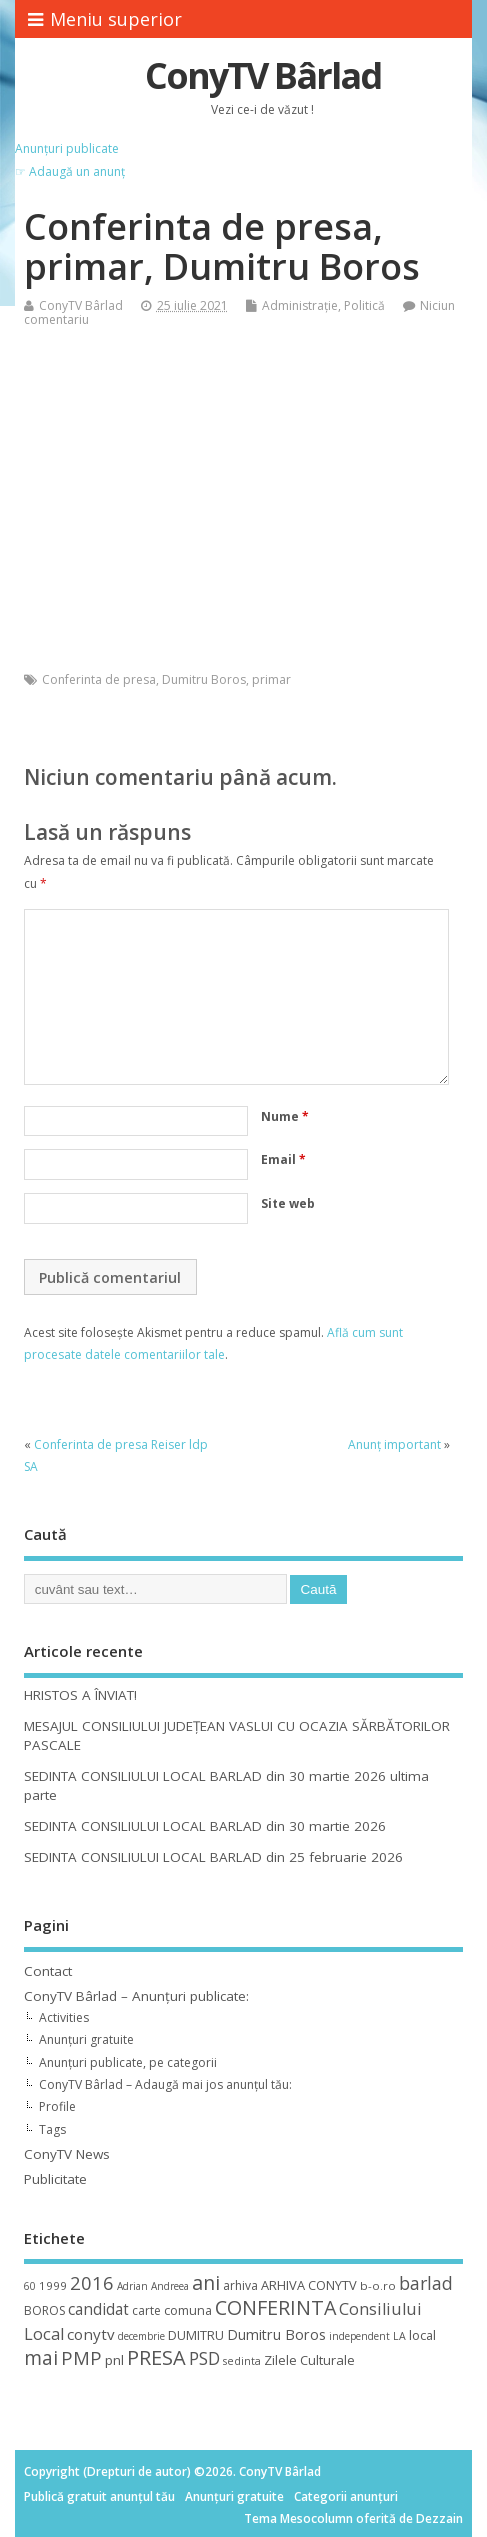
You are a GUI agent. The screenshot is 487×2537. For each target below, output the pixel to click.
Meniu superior (105, 19)
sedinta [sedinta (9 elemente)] (242, 2361)
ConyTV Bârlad (263, 75)
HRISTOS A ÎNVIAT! (80, 1695)
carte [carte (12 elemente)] (146, 2310)
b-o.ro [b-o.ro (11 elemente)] (378, 2285)
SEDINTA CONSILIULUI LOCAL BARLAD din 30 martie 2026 (205, 1826)
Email (283, 1159)
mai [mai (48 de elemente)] (41, 2357)
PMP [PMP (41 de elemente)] (81, 2357)
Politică (364, 305)
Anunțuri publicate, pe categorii (128, 2062)
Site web (288, 1203)
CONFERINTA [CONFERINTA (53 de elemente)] (275, 2307)
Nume (285, 1116)
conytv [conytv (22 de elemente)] (91, 2334)
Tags (52, 2129)
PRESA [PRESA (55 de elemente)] (156, 2357)
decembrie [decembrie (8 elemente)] (141, 2336)
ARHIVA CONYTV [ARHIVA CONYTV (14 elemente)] (309, 2285)
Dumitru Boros (204, 679)
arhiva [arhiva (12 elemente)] (240, 2285)
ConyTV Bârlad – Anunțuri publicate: (136, 1996)
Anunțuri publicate (67, 148)
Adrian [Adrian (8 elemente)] (132, 2286)
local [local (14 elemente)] (422, 2335)
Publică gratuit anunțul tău (99, 2496)
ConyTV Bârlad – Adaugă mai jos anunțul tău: (165, 2084)
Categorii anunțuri (346, 2496)
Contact (48, 1971)
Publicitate (55, 2179)
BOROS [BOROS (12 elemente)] (44, 2310)
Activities (64, 2017)
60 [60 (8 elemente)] (30, 2286)
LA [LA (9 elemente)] (399, 2336)
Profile (57, 2106)
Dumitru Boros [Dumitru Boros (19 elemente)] (276, 2334)
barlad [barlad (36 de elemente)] (426, 2283)
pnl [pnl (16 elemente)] (114, 2360)
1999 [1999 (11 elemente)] (53, 2285)
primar (271, 679)
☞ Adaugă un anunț (70, 171)
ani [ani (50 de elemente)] (206, 2282)
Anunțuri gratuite (86, 2039)
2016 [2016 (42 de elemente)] (92, 2282)
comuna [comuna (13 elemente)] (188, 2310)
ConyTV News (67, 2154)
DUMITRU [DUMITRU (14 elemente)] (196, 2335)
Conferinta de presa (99, 679)
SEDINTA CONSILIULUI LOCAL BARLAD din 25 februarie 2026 (213, 1857)
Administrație (300, 305)
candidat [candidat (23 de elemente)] (98, 2309)
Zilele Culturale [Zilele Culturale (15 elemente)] (309, 2360)
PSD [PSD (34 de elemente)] (204, 2358)
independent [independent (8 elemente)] (359, 2336)
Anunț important (394, 1444)
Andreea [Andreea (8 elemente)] (170, 2286)
